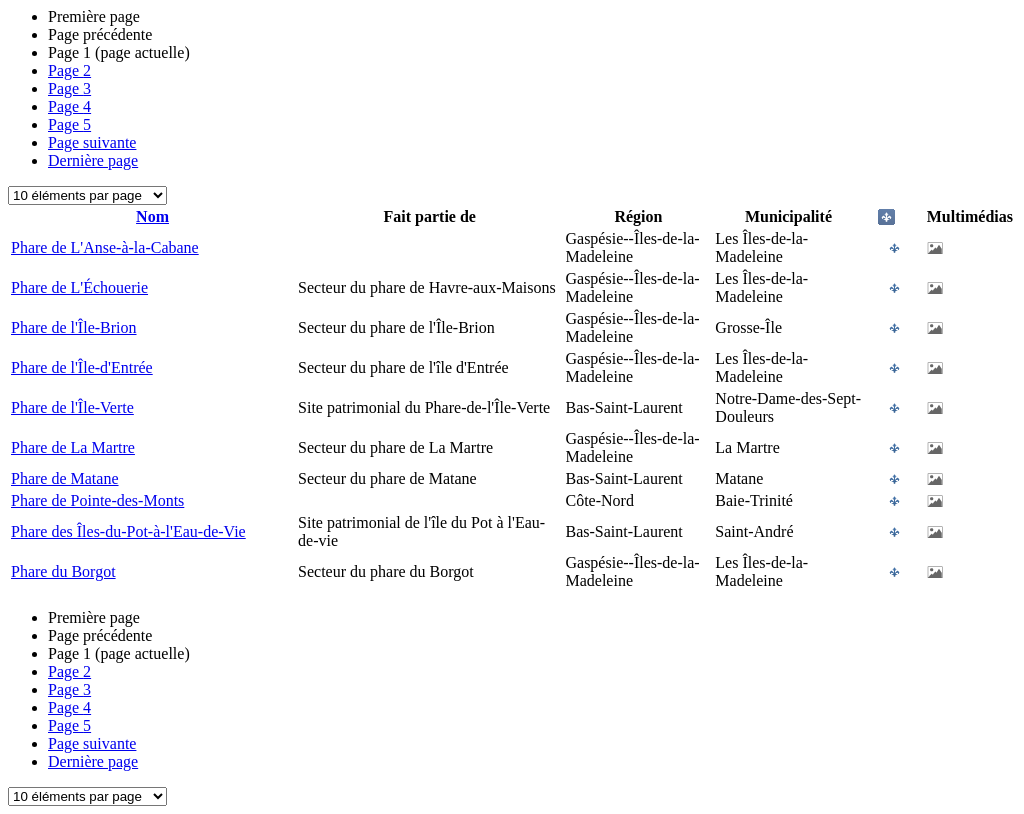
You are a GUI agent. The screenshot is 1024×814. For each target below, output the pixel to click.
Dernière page (93, 160)
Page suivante (92, 142)
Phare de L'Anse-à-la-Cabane (105, 247)
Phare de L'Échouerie (79, 287)
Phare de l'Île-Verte (72, 407)
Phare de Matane (65, 478)
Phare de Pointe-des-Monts (97, 500)
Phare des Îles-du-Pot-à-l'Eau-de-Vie (128, 531)
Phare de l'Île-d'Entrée (82, 367)
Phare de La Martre (73, 447)
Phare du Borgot (63, 571)
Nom (152, 216)
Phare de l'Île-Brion (74, 327)
